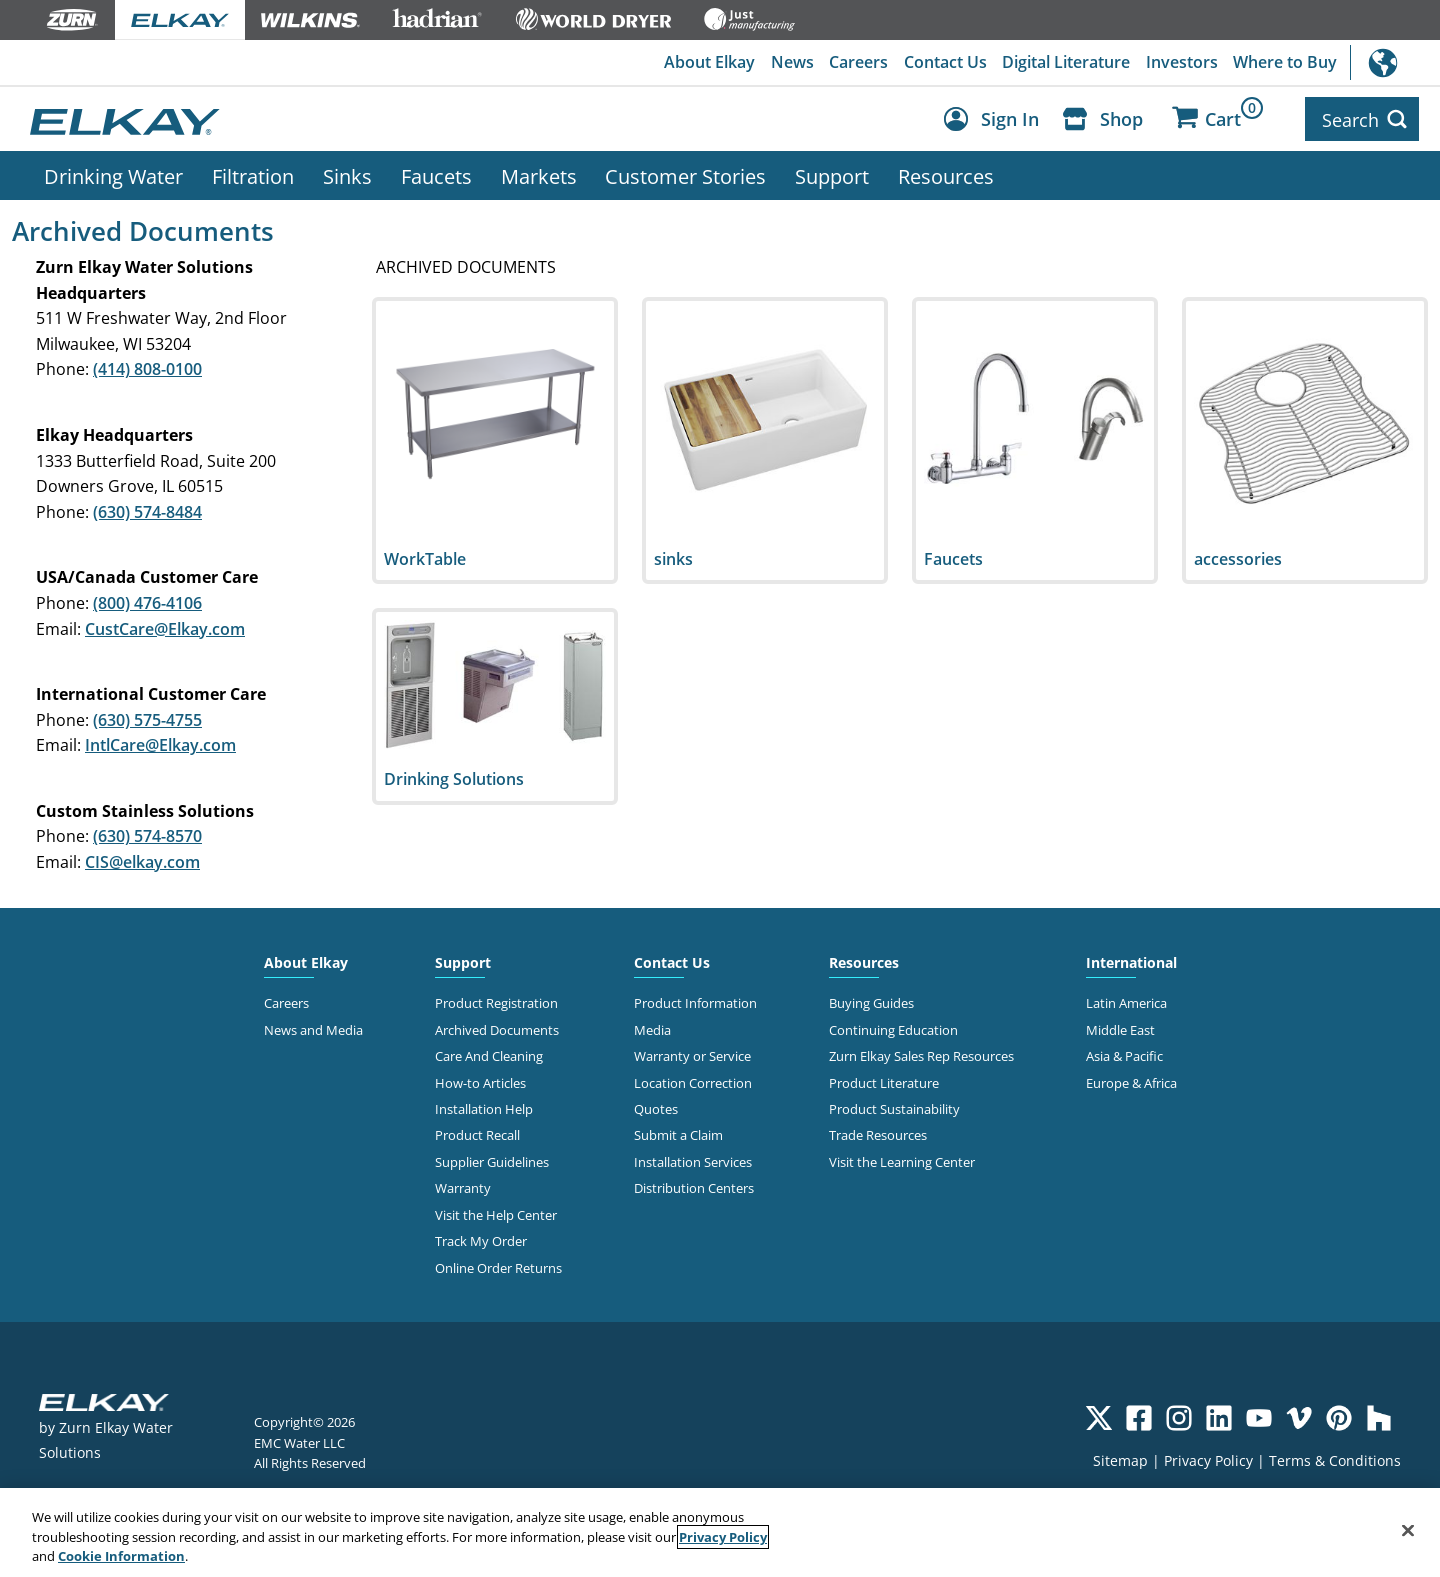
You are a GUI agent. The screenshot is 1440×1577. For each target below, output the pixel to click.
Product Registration (496, 1000)
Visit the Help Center (496, 1212)
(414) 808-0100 (147, 366)
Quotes (656, 1106)
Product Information (695, 1000)
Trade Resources (878, 1133)
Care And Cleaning (489, 1053)
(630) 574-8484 (147, 509)
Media (652, 1027)
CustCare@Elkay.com (165, 626)
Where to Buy (1285, 63)
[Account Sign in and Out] (996, 118)
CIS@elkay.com (142, 859)
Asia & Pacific (1124, 1053)
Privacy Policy (1208, 1457)
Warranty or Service (692, 1053)
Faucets (436, 173)
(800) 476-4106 (147, 600)
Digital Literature (1065, 63)
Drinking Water (113, 173)
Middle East (1120, 1027)
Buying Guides (871, 1000)
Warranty (463, 1185)
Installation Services (693, 1159)
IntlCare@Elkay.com (160, 742)
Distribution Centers (694, 1185)
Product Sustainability (894, 1106)
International (1395, 62)
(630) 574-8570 (147, 834)
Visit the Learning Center (902, 1159)
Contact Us (943, 63)
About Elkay (706, 63)
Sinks (347, 173)
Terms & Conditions (1335, 1457)
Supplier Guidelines (492, 1159)
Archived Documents (497, 1027)
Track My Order (481, 1238)
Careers (856, 63)
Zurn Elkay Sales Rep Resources (921, 1053)
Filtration (253, 173)
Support (832, 173)
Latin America (1126, 1000)
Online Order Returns (498, 1265)
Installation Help (484, 1106)
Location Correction (693, 1080)
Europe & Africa (1131, 1080)
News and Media (313, 1027)
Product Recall (477, 1133)
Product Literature (884, 1080)
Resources (946, 173)
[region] (720, 1532)
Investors (1181, 63)
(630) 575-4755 (147, 717)
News (789, 63)
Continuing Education (893, 1027)
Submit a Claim (678, 1133)
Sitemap (1120, 1457)
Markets (539, 173)
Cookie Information (121, 1556)
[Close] (1408, 1530)
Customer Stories (685, 173)
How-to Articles (480, 1080)
